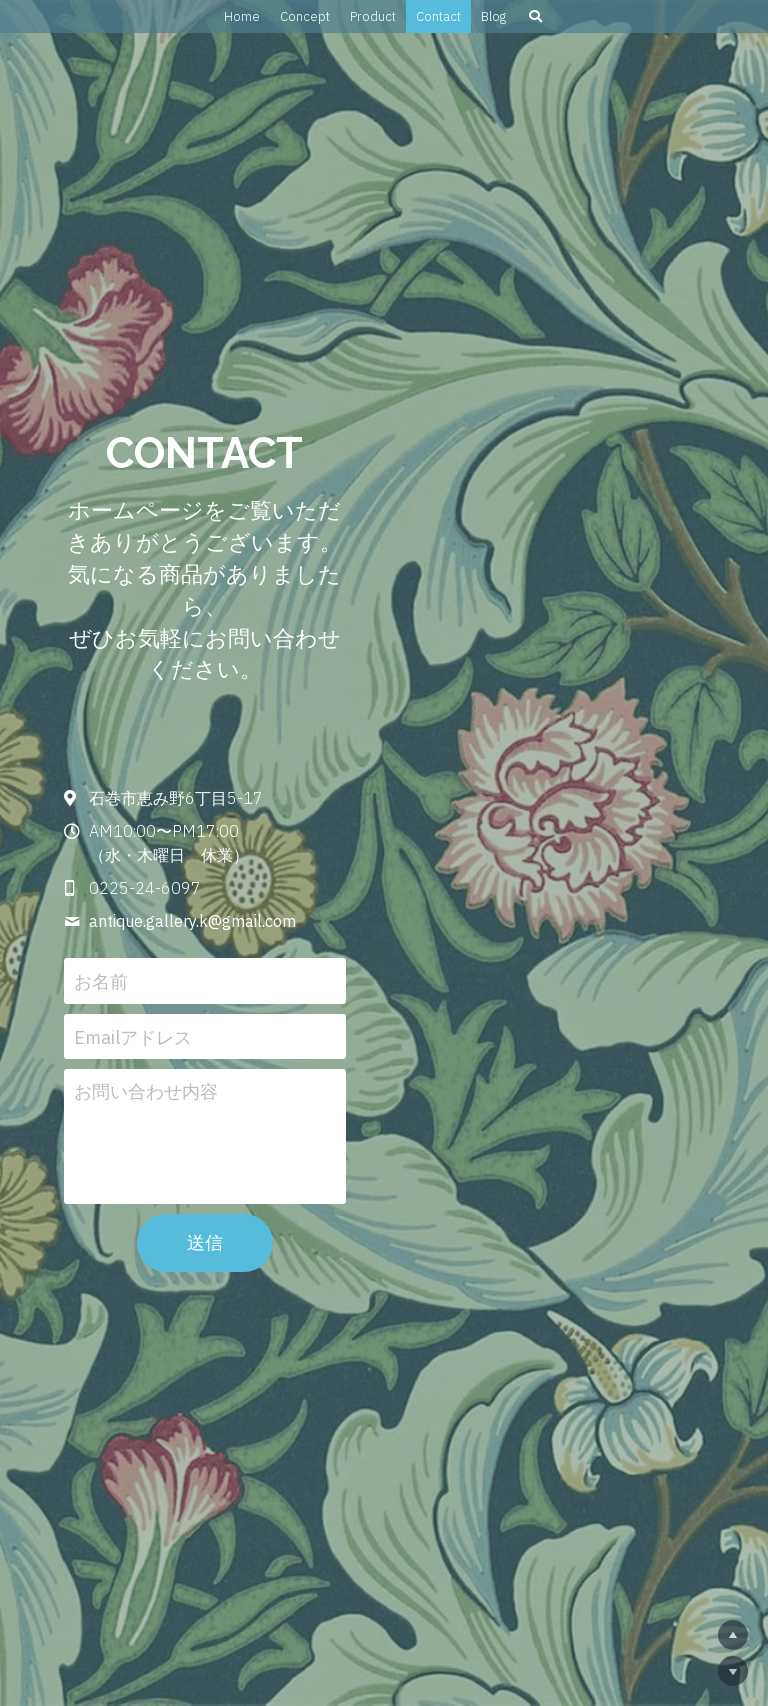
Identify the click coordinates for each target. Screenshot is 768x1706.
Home (242, 16)
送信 (384, 1195)
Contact (438, 16)
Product (373, 16)
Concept (305, 16)
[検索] (535, 16)
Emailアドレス (238, 988)
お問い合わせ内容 (251, 1044)
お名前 (206, 933)
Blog (493, 16)
